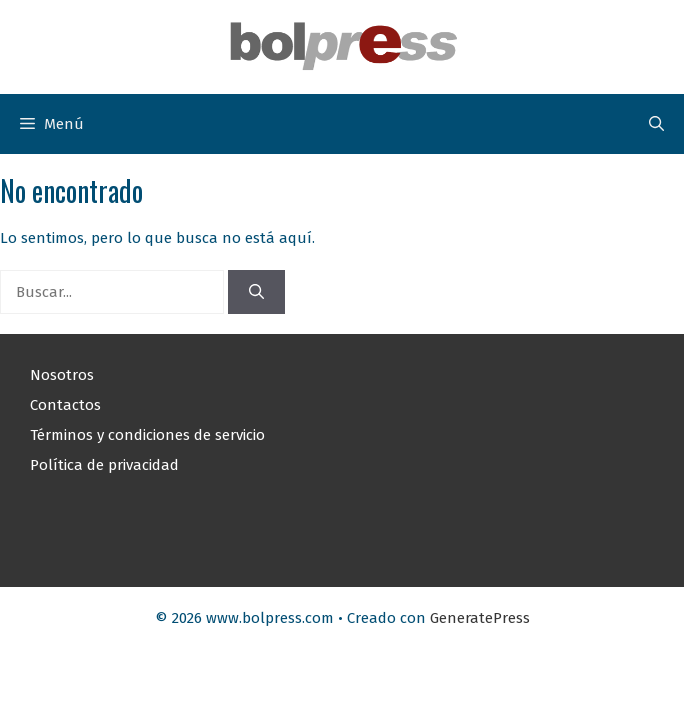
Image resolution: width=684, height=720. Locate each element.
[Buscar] (256, 292)
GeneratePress (480, 618)
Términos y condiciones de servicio (147, 435)
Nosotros (62, 375)
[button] (656, 124)
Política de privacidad (104, 465)
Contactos (65, 405)
